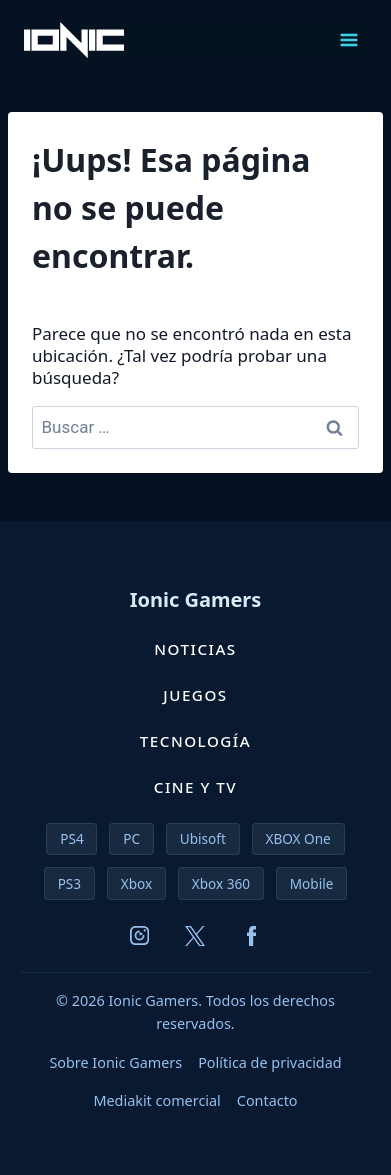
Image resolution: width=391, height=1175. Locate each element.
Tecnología (195, 741)
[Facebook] (251, 936)
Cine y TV (195, 787)
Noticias (195, 649)
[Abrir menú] (348, 39)
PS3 (69, 883)
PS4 (71, 838)
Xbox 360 (221, 883)
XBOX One (297, 838)
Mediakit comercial (156, 1100)
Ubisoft (203, 838)
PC (131, 838)
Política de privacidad (269, 1062)
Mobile (312, 883)
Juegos (195, 695)
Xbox (136, 883)
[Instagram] (139, 936)
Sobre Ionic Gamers (115, 1062)
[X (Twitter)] (195, 936)
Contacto (267, 1100)
